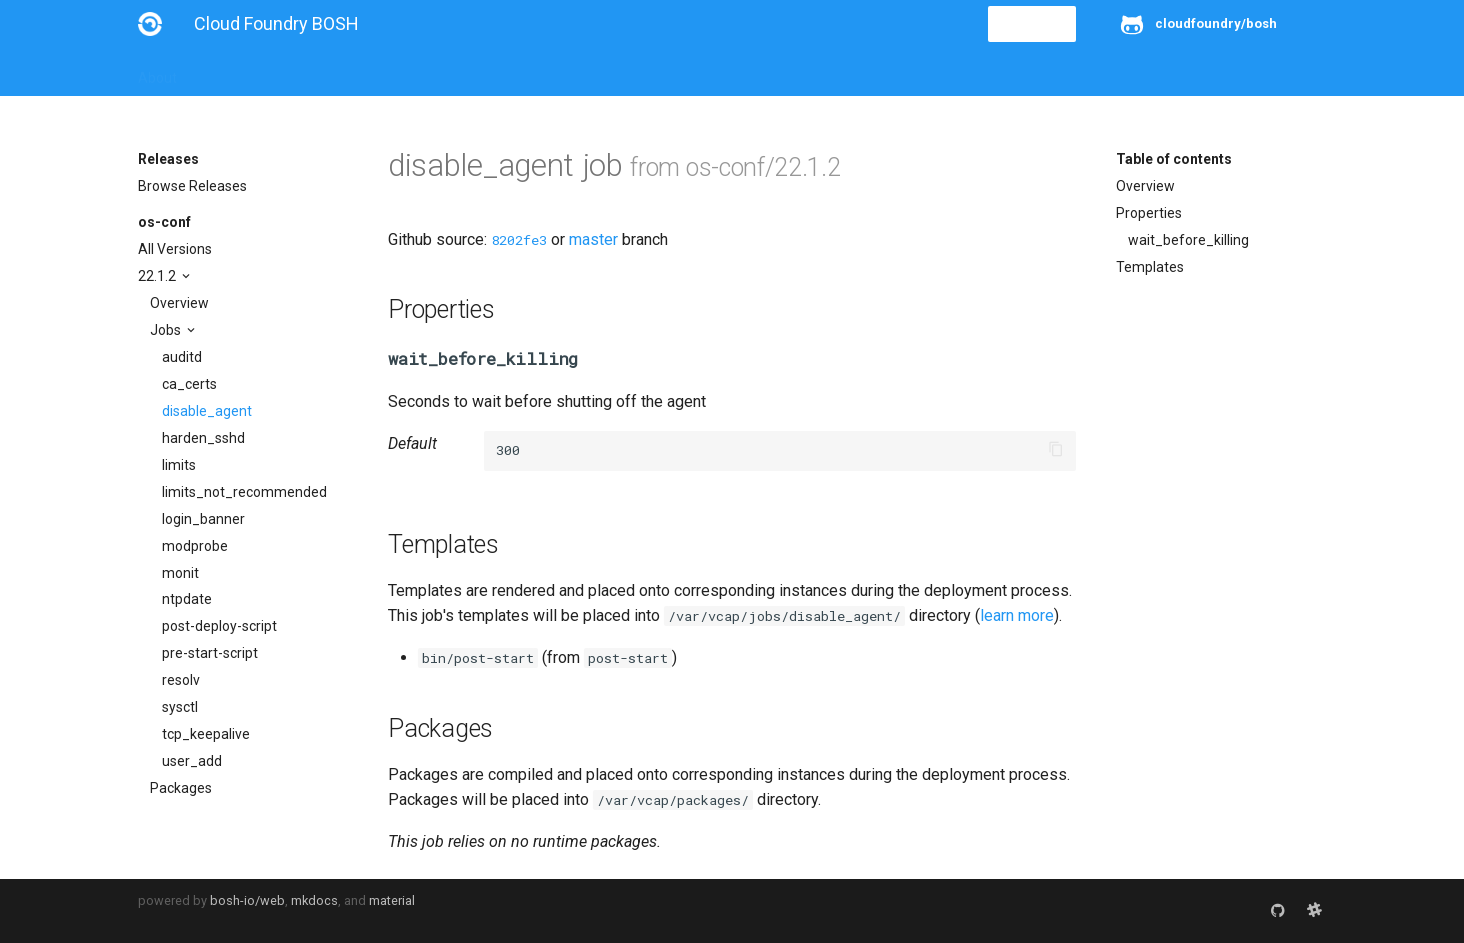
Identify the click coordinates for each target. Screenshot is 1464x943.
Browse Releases (192, 186)
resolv (181, 680)
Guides (319, 72)
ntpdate (187, 599)
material (392, 900)
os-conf (164, 222)
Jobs (167, 330)
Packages (181, 788)
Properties (1149, 213)
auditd (182, 357)
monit (180, 573)
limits (179, 465)
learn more (1017, 615)
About (157, 72)
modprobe (195, 546)
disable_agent (207, 411)
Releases (578, 72)
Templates (1150, 267)
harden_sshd (203, 438)
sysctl (180, 707)
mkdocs (314, 900)
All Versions (175, 249)
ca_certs (189, 384)
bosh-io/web (247, 900)
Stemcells (491, 72)
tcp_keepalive (206, 734)
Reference (400, 72)
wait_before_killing (1188, 240)
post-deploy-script (219, 626)
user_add (192, 761)
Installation (237, 72)
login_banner (203, 519)
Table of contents (1174, 159)
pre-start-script (210, 653)
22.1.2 (158, 276)
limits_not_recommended (244, 492)
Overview (179, 303)
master (593, 239)
